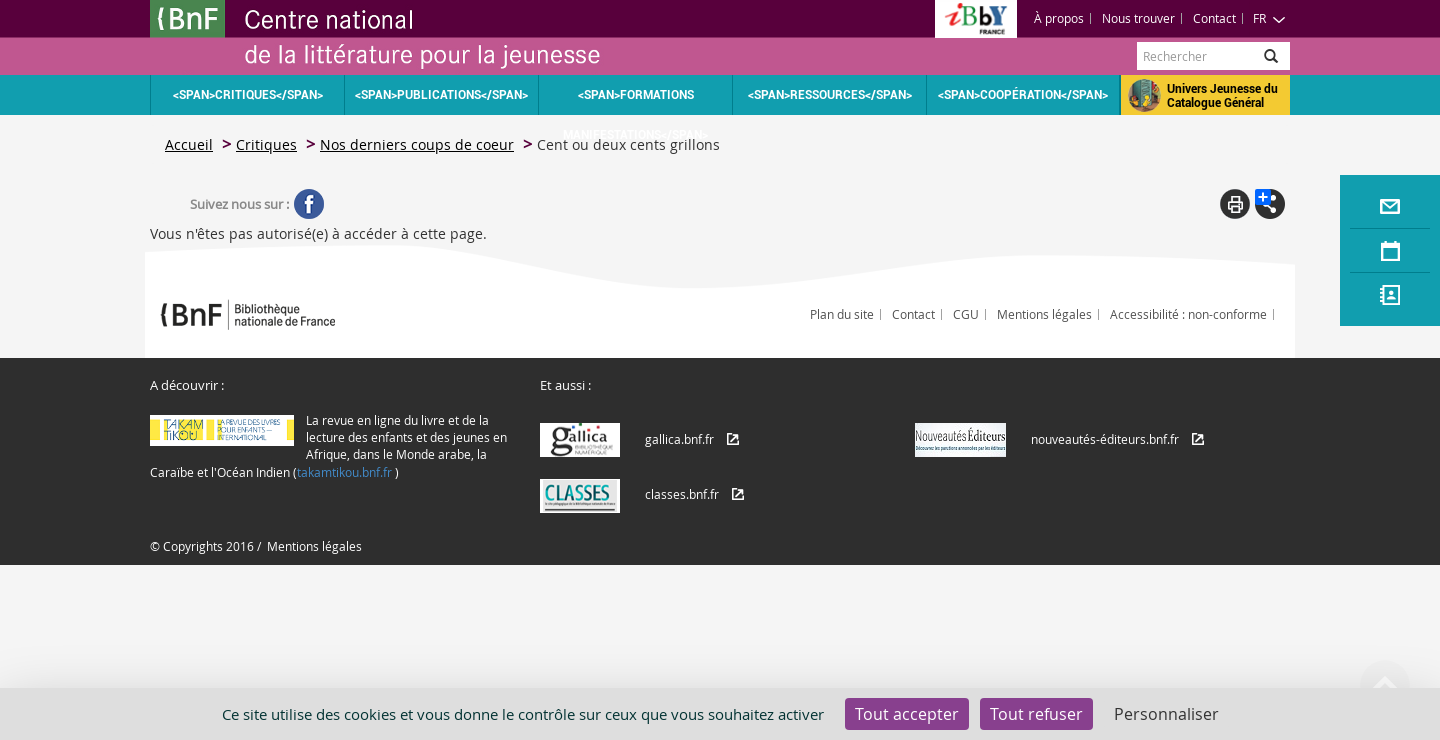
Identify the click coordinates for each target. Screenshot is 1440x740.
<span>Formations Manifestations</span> (635, 101)
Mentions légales (1044, 314)
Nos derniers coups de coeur (417, 144)
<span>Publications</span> (441, 95)
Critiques (266, 144)
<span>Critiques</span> (248, 95)
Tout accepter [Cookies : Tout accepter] (907, 714)
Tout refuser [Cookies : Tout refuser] (1036, 714)
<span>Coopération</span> (1023, 95)
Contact (1214, 18)
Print (1235, 204)
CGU (966, 314)
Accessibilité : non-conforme (1188, 314)
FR (1269, 18)
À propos (1059, 18)
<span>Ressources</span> (830, 95)
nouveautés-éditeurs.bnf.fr (1105, 439)
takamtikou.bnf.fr (344, 472)
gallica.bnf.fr (679, 439)
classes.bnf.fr (682, 494)
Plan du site (842, 314)
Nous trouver (1138, 18)
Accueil (189, 144)
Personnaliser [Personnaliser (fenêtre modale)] (1166, 714)
